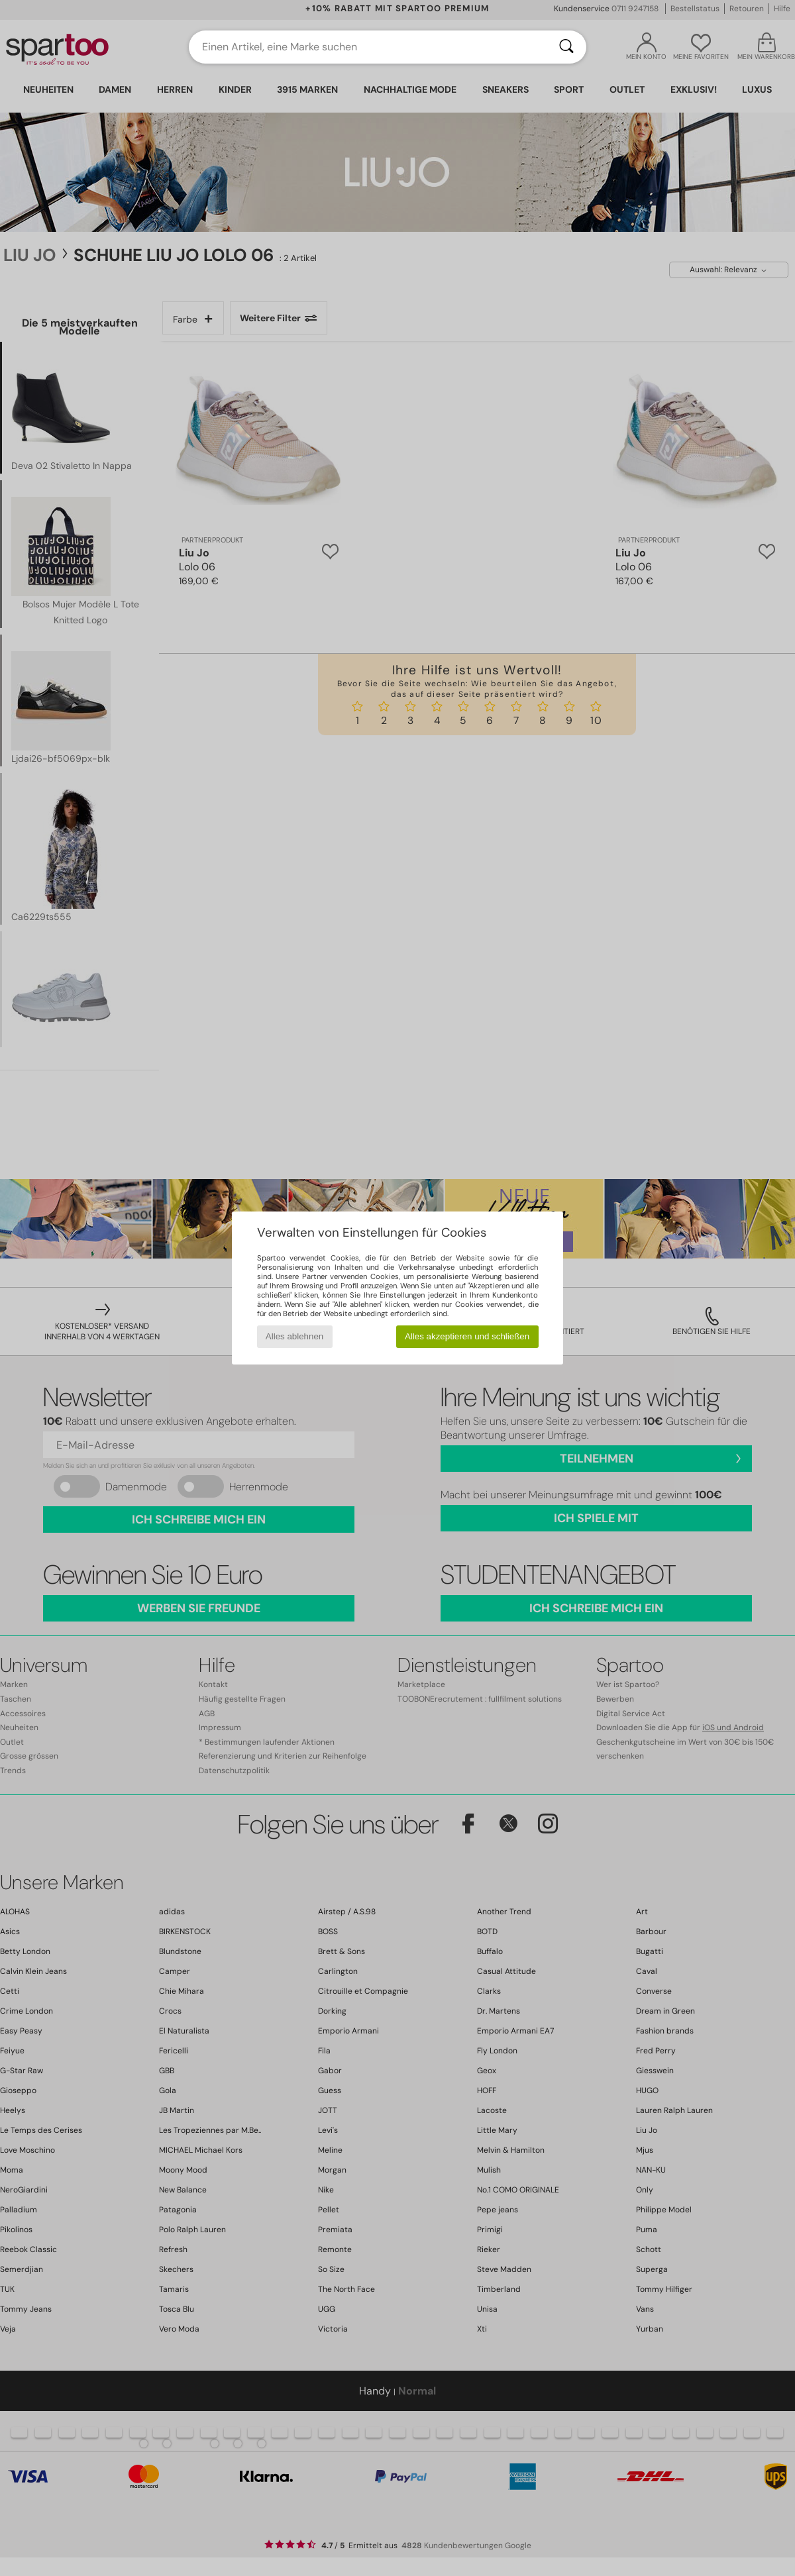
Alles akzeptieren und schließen (467, 1336)
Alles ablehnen (294, 1336)
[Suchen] (566, 47)
